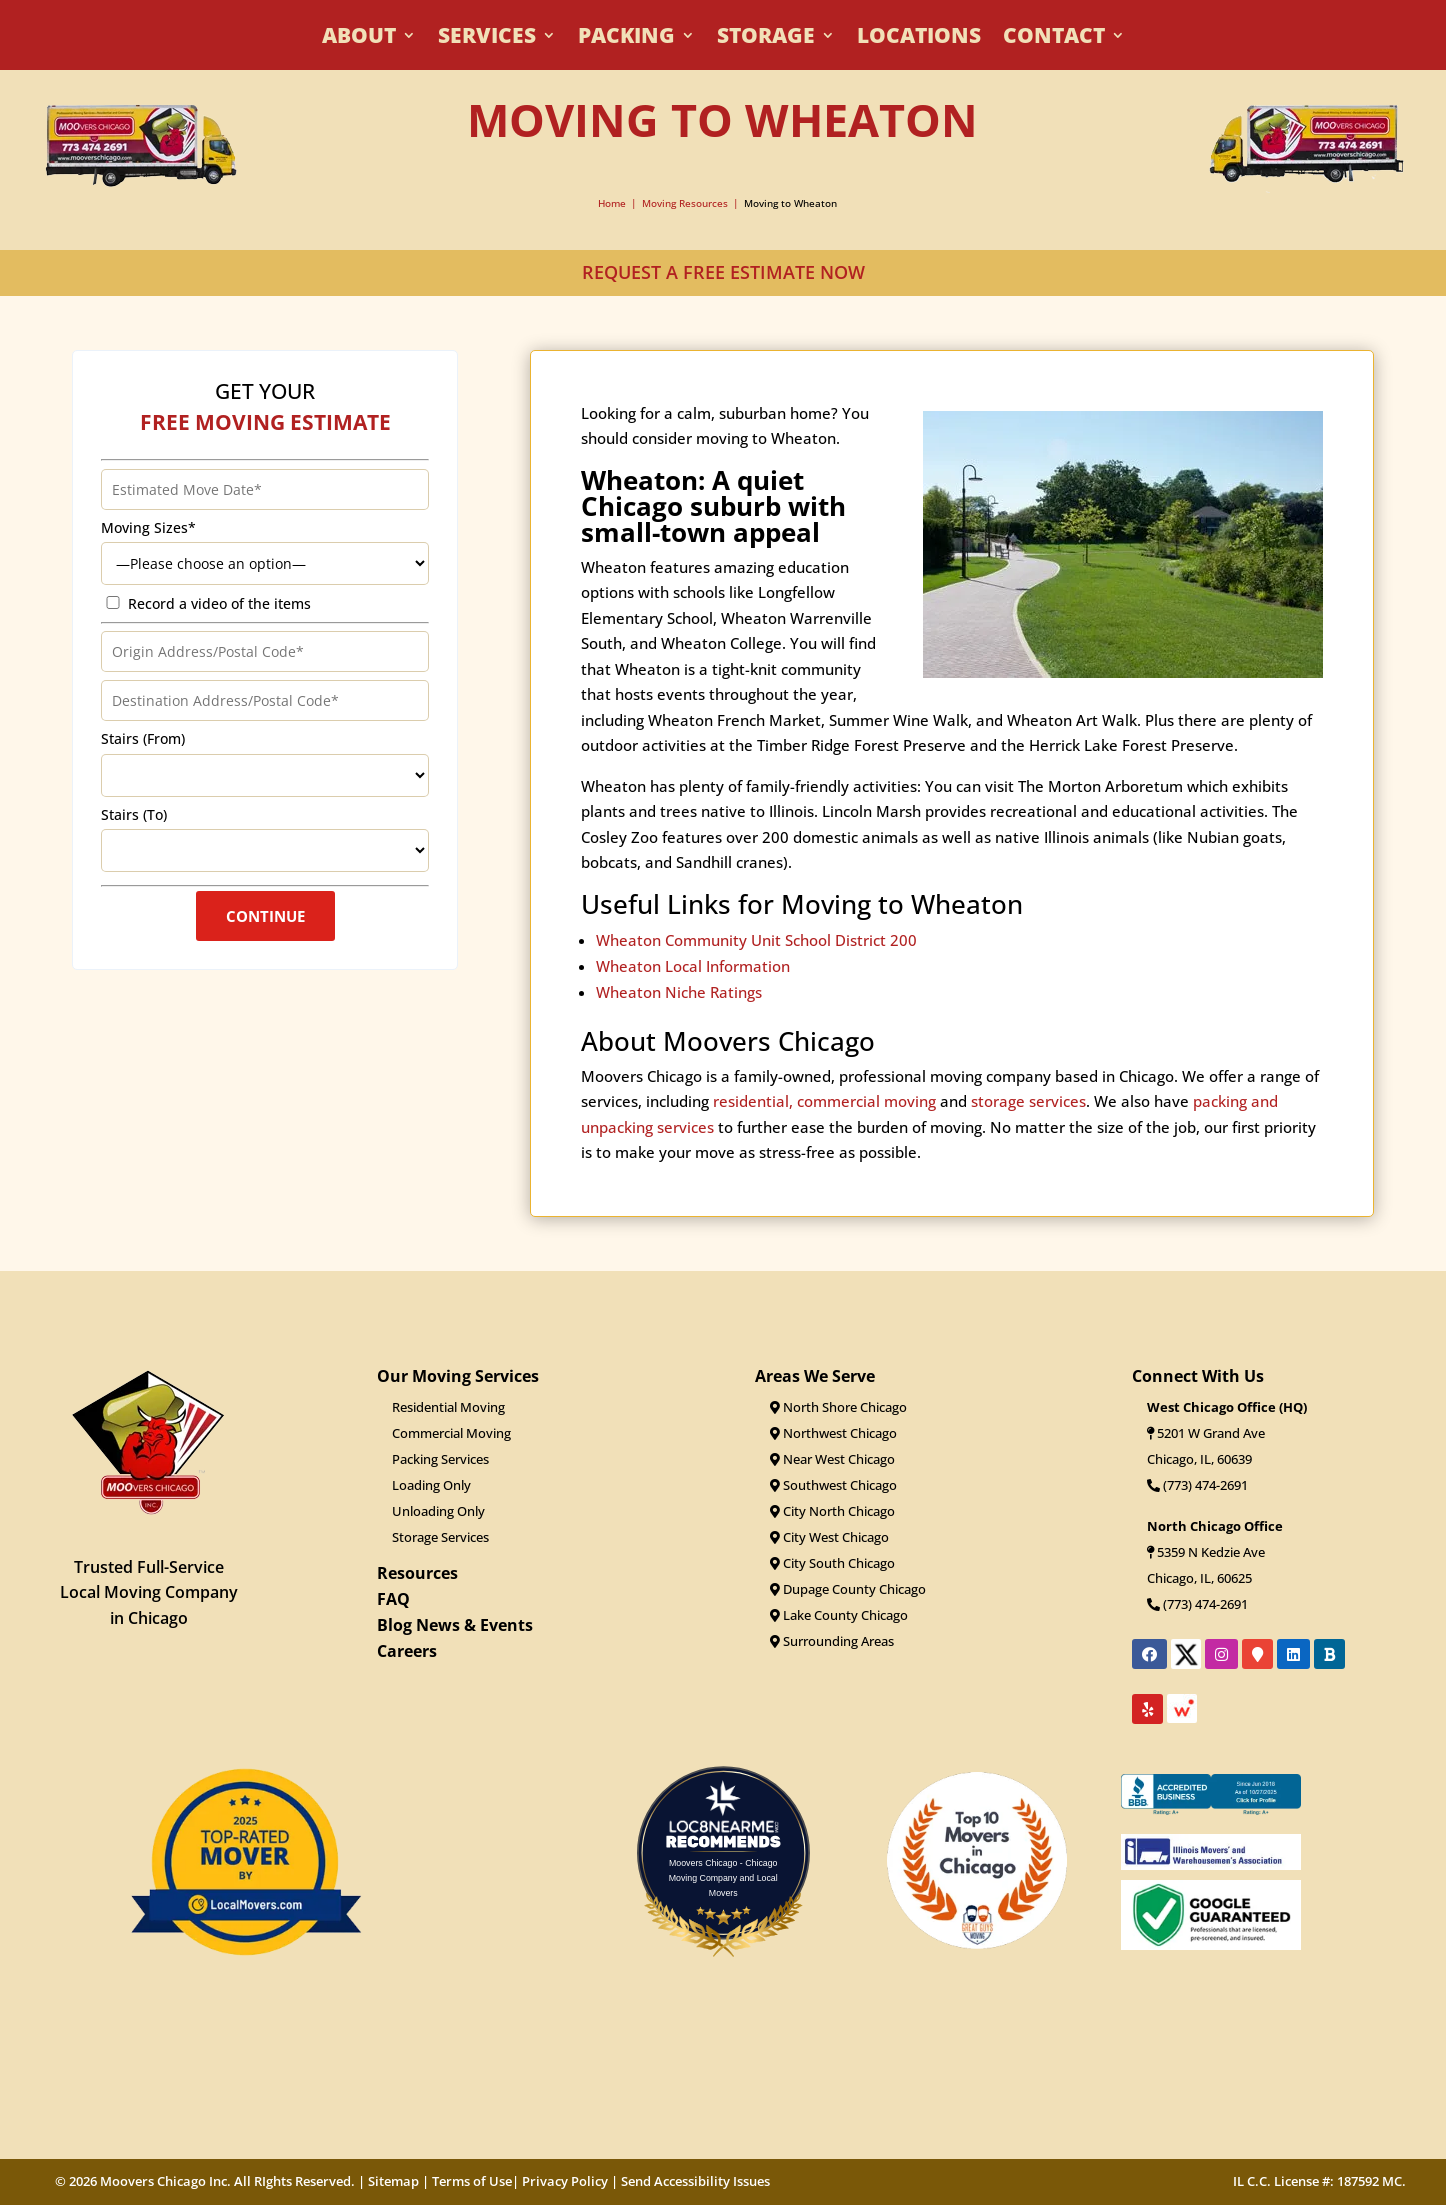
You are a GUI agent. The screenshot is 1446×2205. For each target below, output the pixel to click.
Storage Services (440, 1537)
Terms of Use (472, 2181)
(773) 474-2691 (1197, 1485)
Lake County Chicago (839, 1615)
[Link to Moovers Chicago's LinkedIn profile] (1293, 1654)
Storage (766, 38)
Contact (1054, 38)
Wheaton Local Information (693, 998)
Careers (407, 1651)
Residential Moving (448, 1407)
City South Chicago (832, 1563)
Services (487, 38)
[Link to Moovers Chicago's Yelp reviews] (1147, 1709)
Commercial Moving (451, 1433)
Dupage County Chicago (848, 1589)
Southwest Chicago (833, 1485)
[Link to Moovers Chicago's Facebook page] (1149, 1654)
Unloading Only (438, 1511)
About (359, 38)
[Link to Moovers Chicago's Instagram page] (1221, 1654)
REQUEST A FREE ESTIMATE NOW (723, 272)
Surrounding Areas (832, 1641)
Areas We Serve (815, 1376)
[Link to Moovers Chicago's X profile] (1186, 1661)
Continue (265, 940)
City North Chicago (832, 1511)
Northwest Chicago (833, 1433)
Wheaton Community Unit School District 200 (756, 972)
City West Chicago (829, 1537)
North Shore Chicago (838, 1407)
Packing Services (440, 1459)
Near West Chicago (832, 1459)
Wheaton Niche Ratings (679, 1024)
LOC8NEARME (728, 1826)
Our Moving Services (458, 1376)
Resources (417, 1573)
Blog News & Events (455, 1625)
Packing (626, 38)
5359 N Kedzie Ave (1211, 1552)
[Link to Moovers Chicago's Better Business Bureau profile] (1329, 1654)
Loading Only (431, 1485)
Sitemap (393, 2181)
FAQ (393, 1599)
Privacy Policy (565, 2181)
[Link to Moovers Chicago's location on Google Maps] (1257, 1654)
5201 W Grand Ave (1211, 1433)
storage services (1028, 1134)
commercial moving (866, 1134)
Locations (919, 38)
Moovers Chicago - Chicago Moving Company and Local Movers (722, 1877)
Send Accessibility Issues (695, 2181)
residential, (753, 1134)
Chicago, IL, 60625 (1199, 1578)
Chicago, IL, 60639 (1199, 1459)
